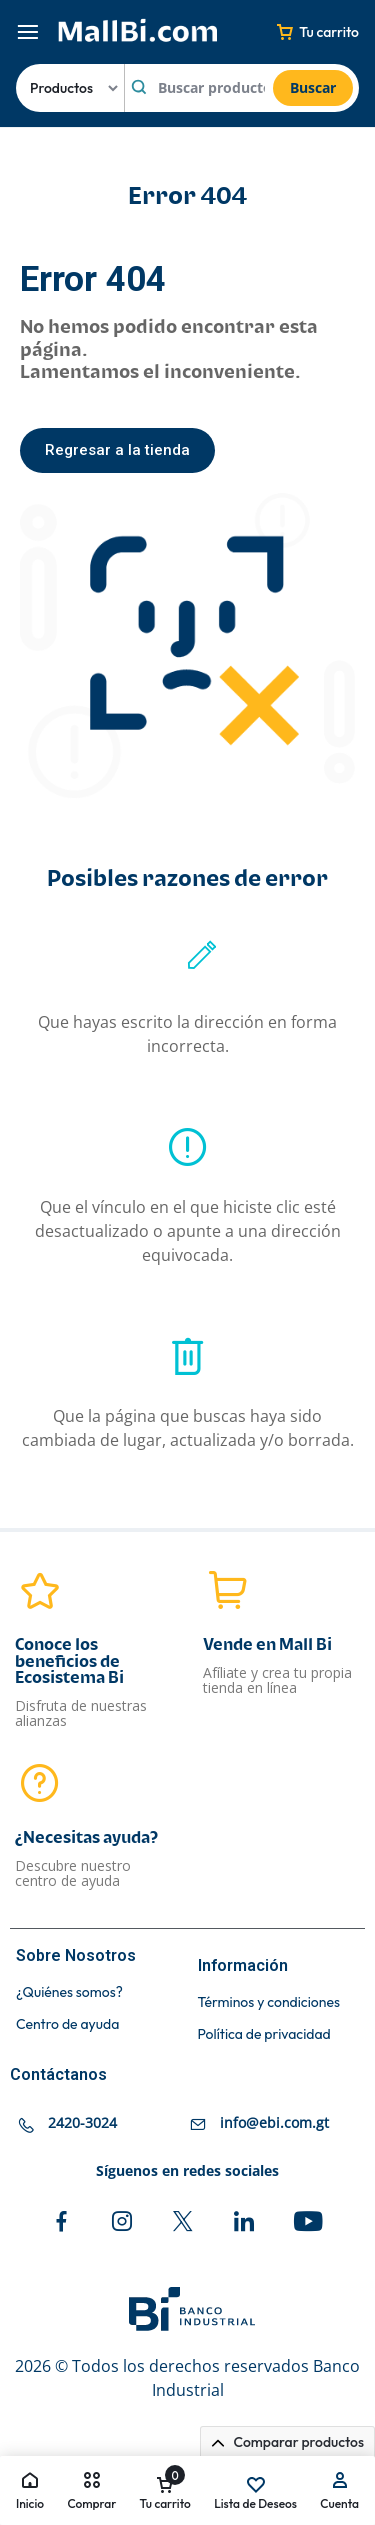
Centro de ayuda (67, 2024)
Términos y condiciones (269, 2002)
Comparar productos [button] (287, 2442)
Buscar (313, 87)
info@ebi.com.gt (274, 2122)
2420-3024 (82, 2122)
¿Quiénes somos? (69, 1992)
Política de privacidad (264, 2034)
